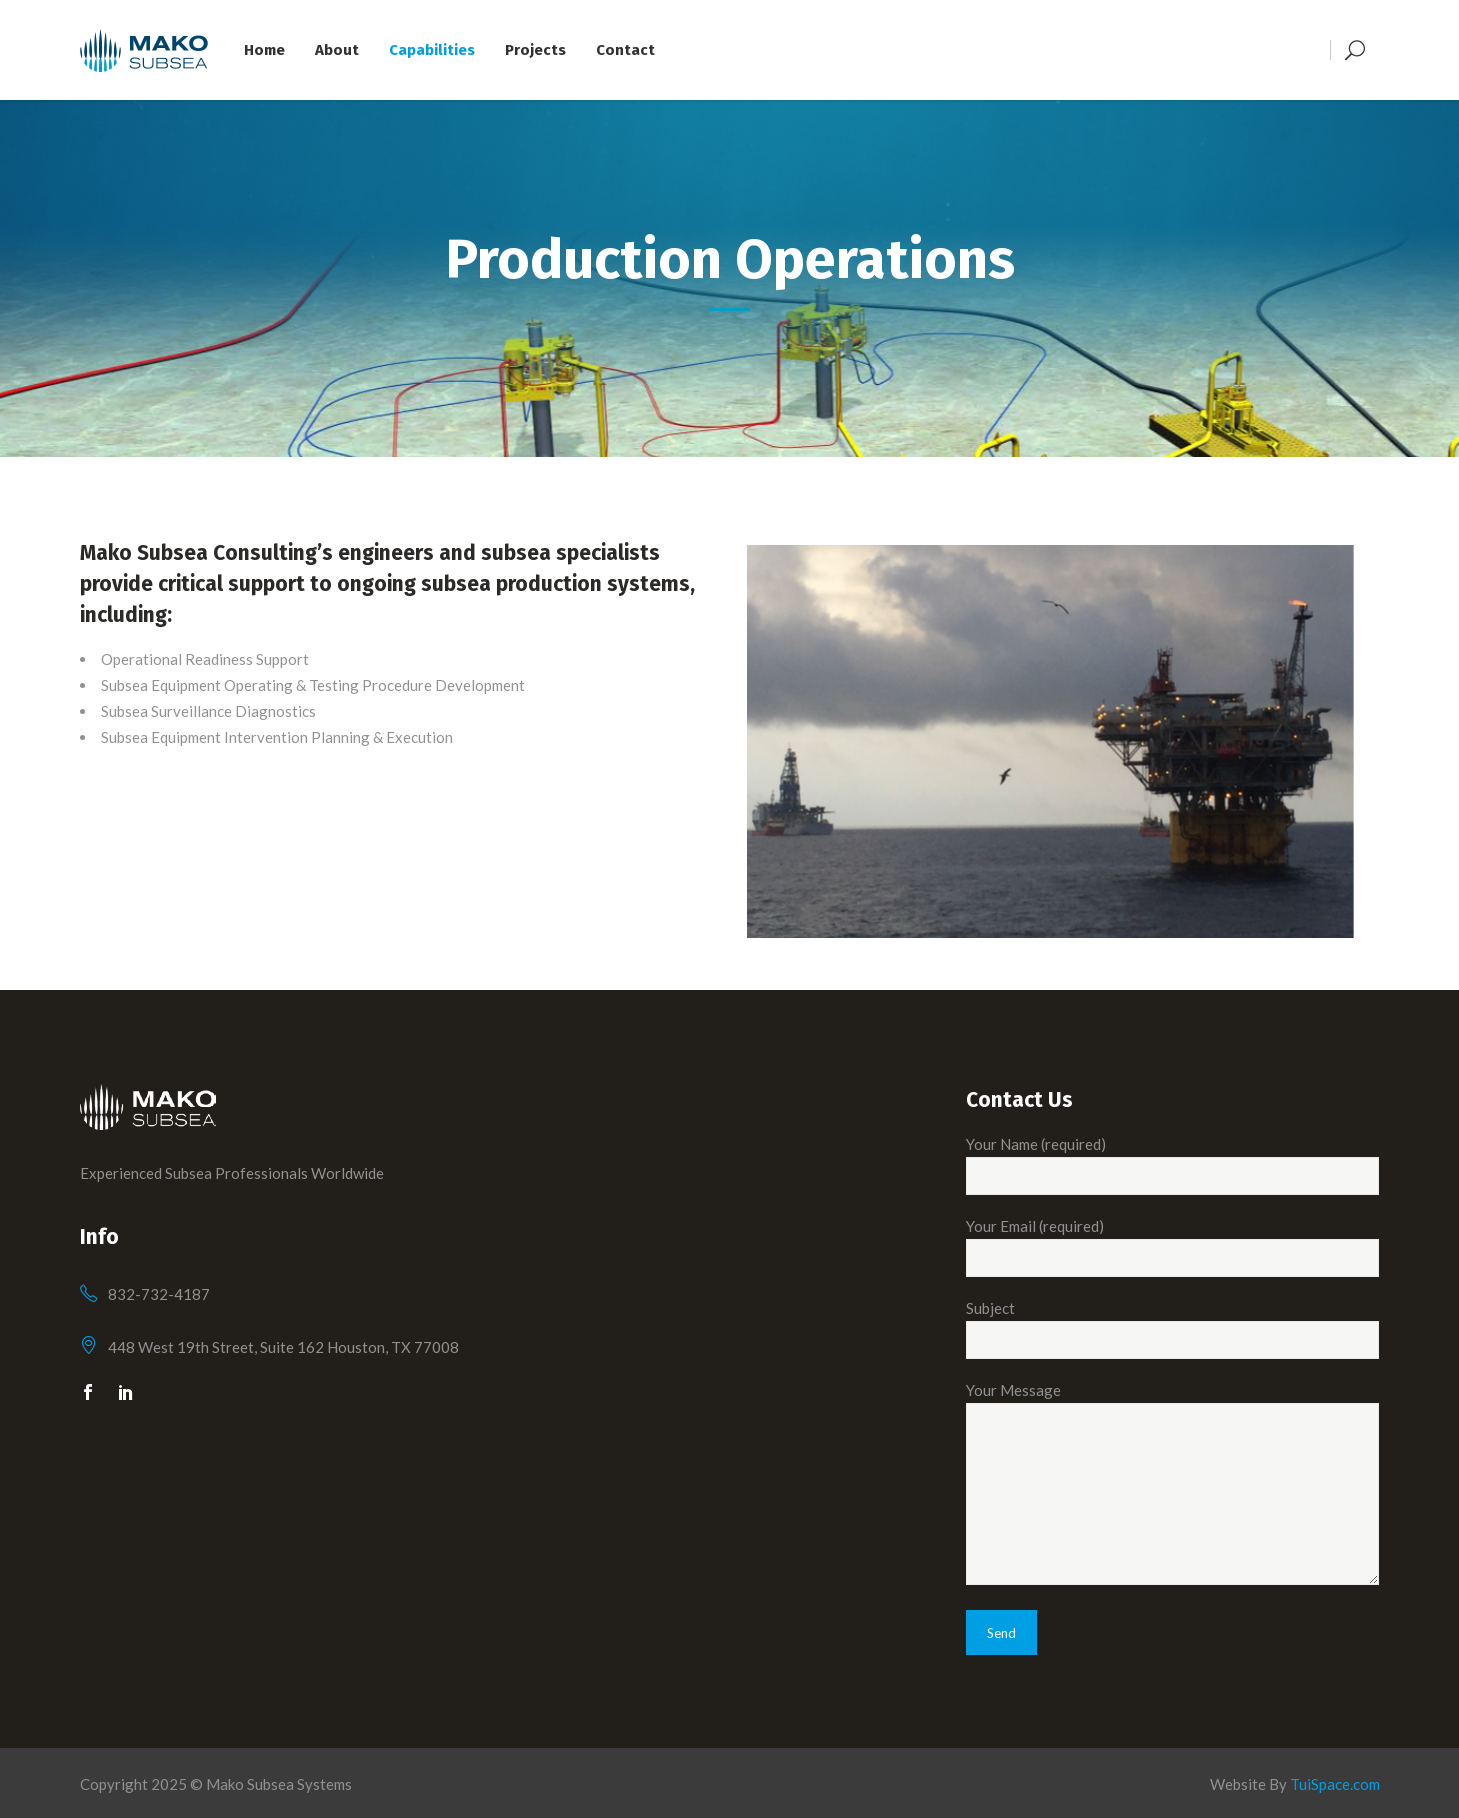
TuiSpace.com (1335, 1784)
